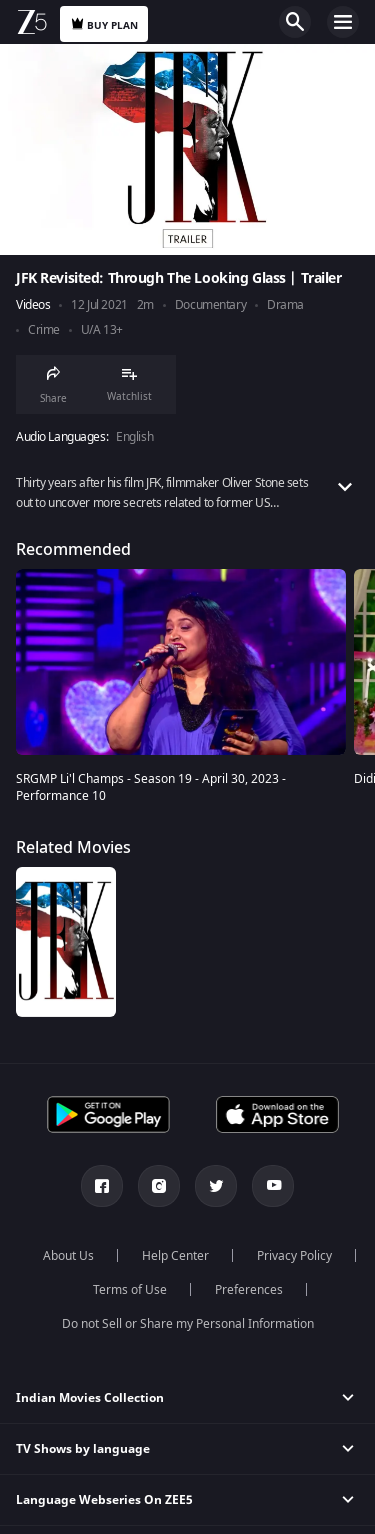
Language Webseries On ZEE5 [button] (104, 1500)
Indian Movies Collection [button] (90, 1398)
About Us (68, 1256)
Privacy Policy (294, 1256)
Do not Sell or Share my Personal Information (188, 1324)
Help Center (175, 1256)
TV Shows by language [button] (83, 1449)
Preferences (249, 1290)
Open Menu (343, 22)
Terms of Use (130, 1290)
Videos (33, 305)
